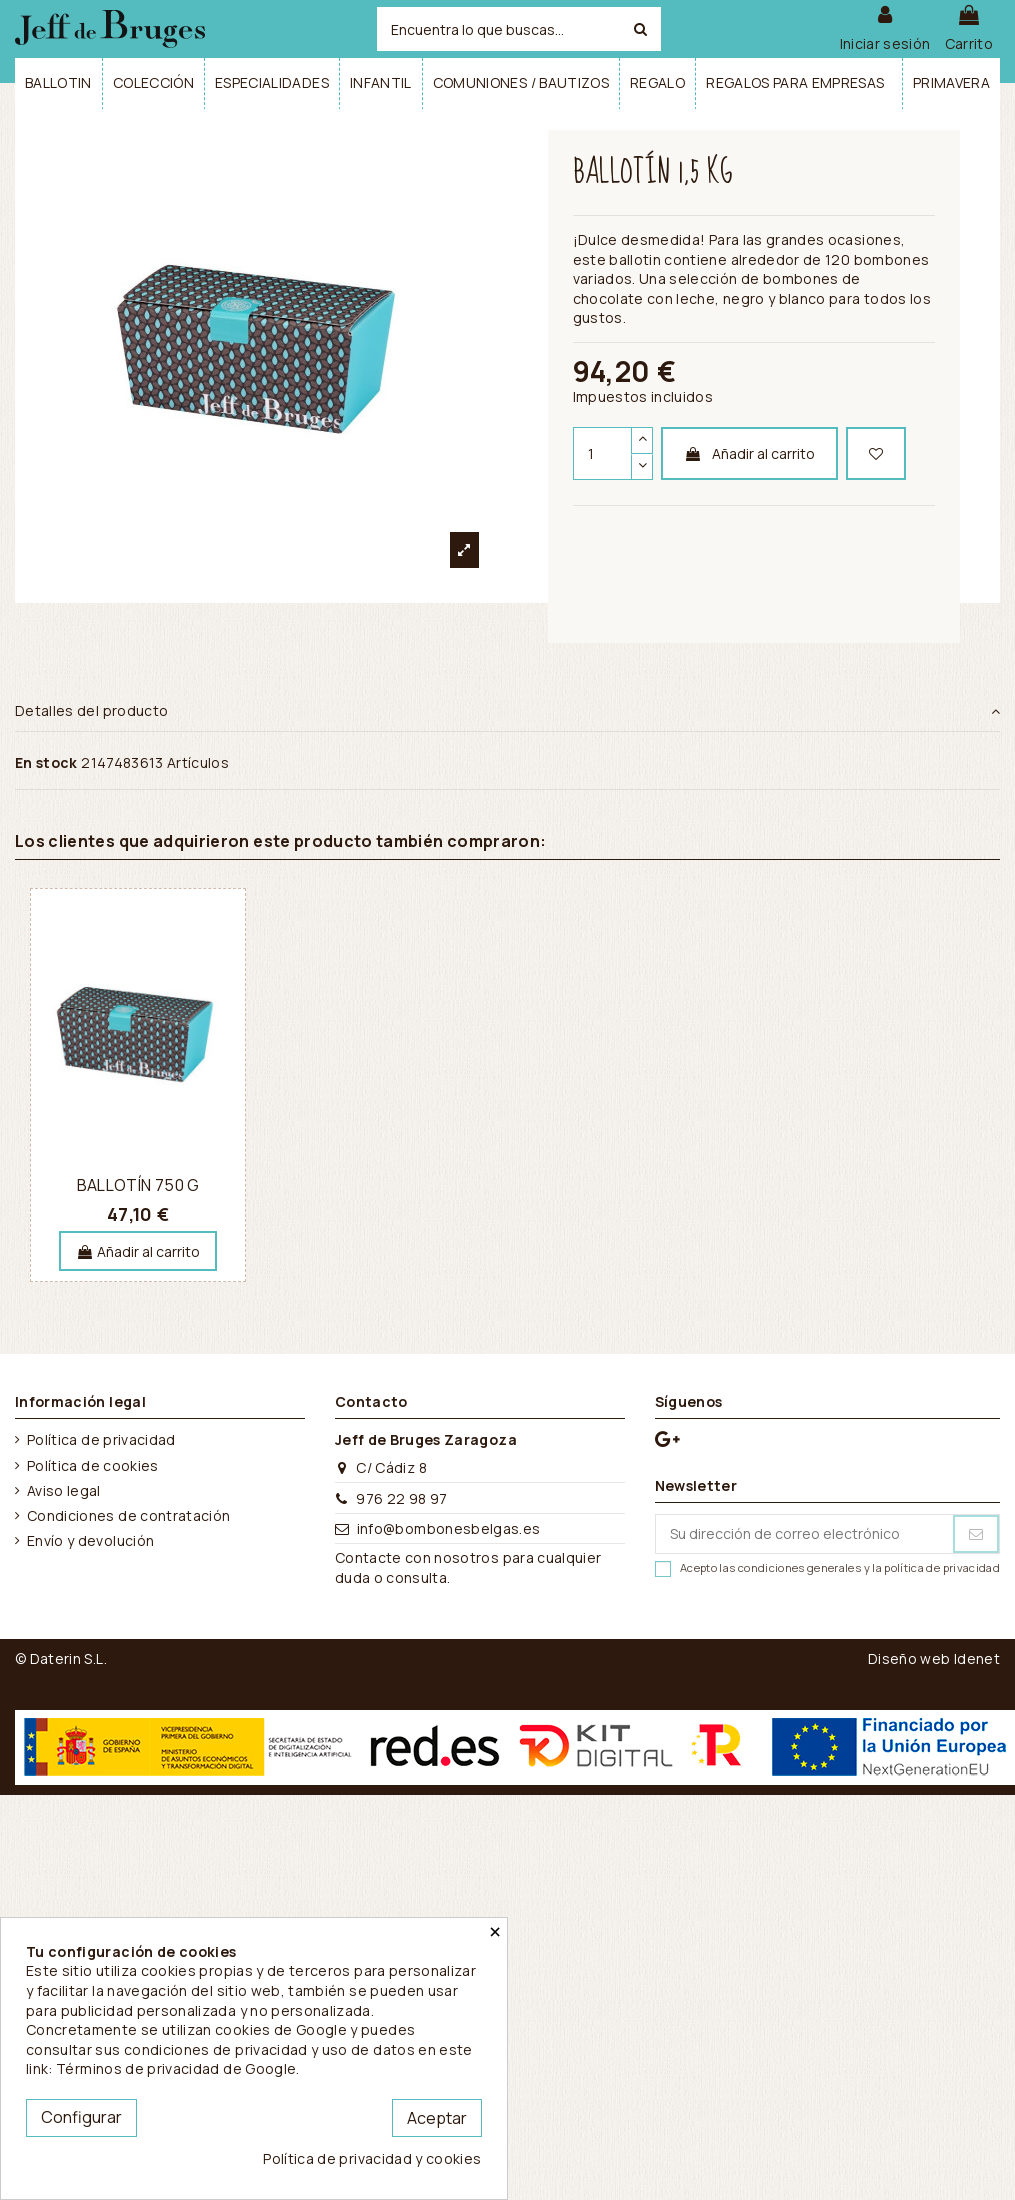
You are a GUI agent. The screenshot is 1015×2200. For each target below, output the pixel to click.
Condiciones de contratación (128, 1515)
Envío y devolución (90, 1540)
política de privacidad (942, 1567)
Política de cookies (93, 1465)
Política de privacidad (101, 1439)
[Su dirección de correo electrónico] (804, 1534)
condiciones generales (799, 1567)
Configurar (81, 2117)
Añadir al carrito (749, 453)
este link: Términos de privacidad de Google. (249, 2059)
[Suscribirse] (976, 1534)
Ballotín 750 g (138, 1185)
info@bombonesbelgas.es (449, 1528)
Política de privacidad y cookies (372, 2158)
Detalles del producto (507, 711)
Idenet (977, 1658)
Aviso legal (64, 1490)
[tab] (507, 712)
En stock (46, 762)
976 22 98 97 (401, 1498)
